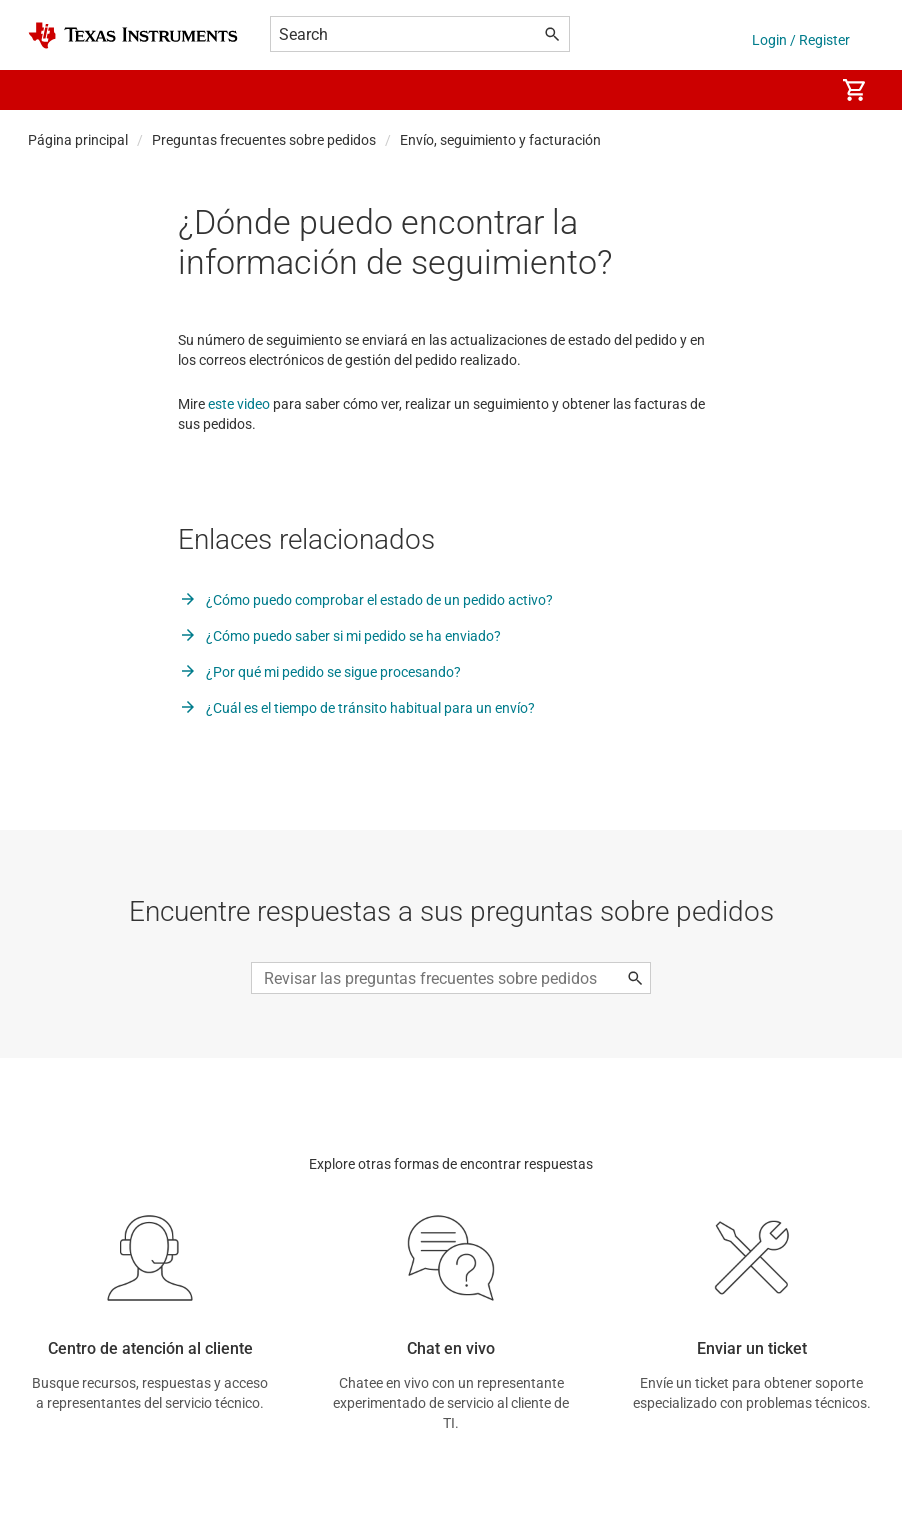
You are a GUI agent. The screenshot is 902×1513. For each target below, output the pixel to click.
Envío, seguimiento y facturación (500, 140)
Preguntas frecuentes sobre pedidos (264, 140)
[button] (48, 90)
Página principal (78, 140)
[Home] (133, 35)
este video (239, 404)
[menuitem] (798, 90)
